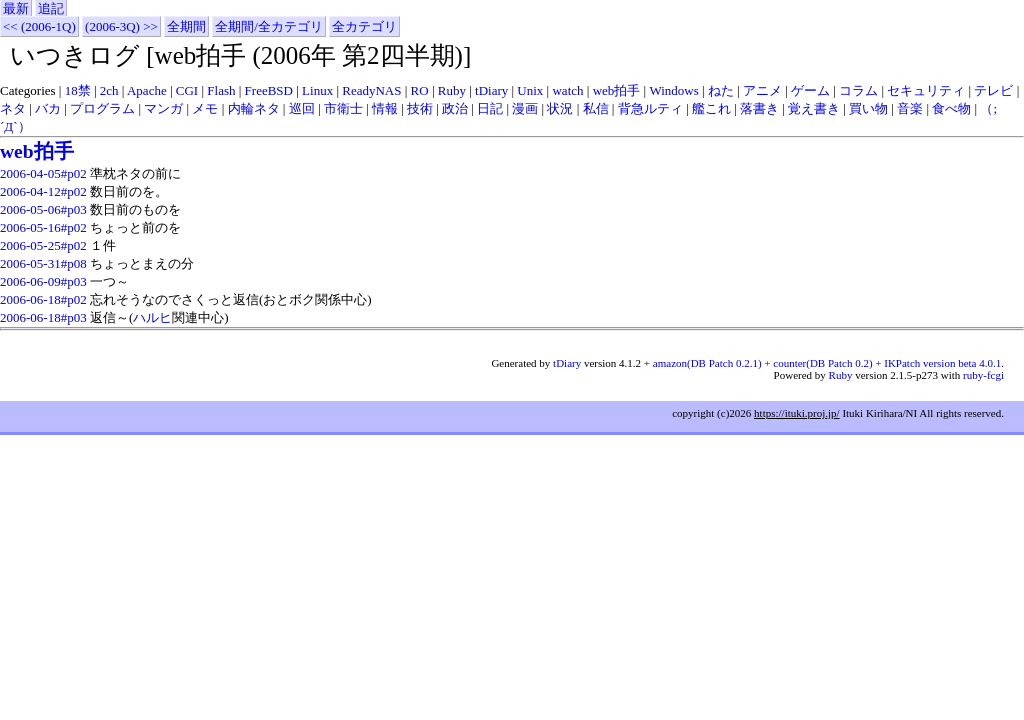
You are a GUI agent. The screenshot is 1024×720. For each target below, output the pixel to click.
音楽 (910, 108)
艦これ (711, 108)
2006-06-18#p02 (43, 299)
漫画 (525, 108)
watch (567, 90)
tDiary (491, 90)
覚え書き (814, 108)
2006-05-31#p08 (43, 263)
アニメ (762, 90)
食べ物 (951, 108)
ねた (721, 90)
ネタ (13, 108)
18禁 (78, 90)
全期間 (186, 26)
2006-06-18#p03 (43, 317)
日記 (490, 108)
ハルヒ (152, 317)
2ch (109, 90)
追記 (51, 8)
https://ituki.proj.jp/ (797, 413)
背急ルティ (650, 108)
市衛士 (343, 108)
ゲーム (810, 90)
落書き (759, 108)
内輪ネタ (254, 108)
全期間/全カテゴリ (269, 26)
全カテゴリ (364, 26)
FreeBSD (269, 90)
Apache (147, 90)
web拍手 (617, 90)
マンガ (163, 108)
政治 (455, 108)
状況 (560, 108)
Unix (530, 90)
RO (420, 90)
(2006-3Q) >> (121, 26)
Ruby (452, 90)
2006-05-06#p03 (43, 209)
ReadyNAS (371, 90)
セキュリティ (926, 90)
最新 (16, 8)
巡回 (302, 108)
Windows (673, 90)
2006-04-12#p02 (43, 191)
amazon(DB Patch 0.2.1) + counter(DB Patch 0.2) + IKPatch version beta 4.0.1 (827, 363)
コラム (858, 90)
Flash (221, 90)
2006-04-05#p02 (43, 173)
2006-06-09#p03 (43, 281)
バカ (48, 108)
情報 (385, 108)
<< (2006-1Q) (39, 26)
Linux (317, 90)
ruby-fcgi (983, 375)
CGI (187, 90)
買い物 (868, 108)
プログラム (102, 108)
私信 (596, 108)
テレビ (993, 90)
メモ (205, 108)
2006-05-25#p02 (43, 245)
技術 (420, 108)
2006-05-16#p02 (43, 227)
